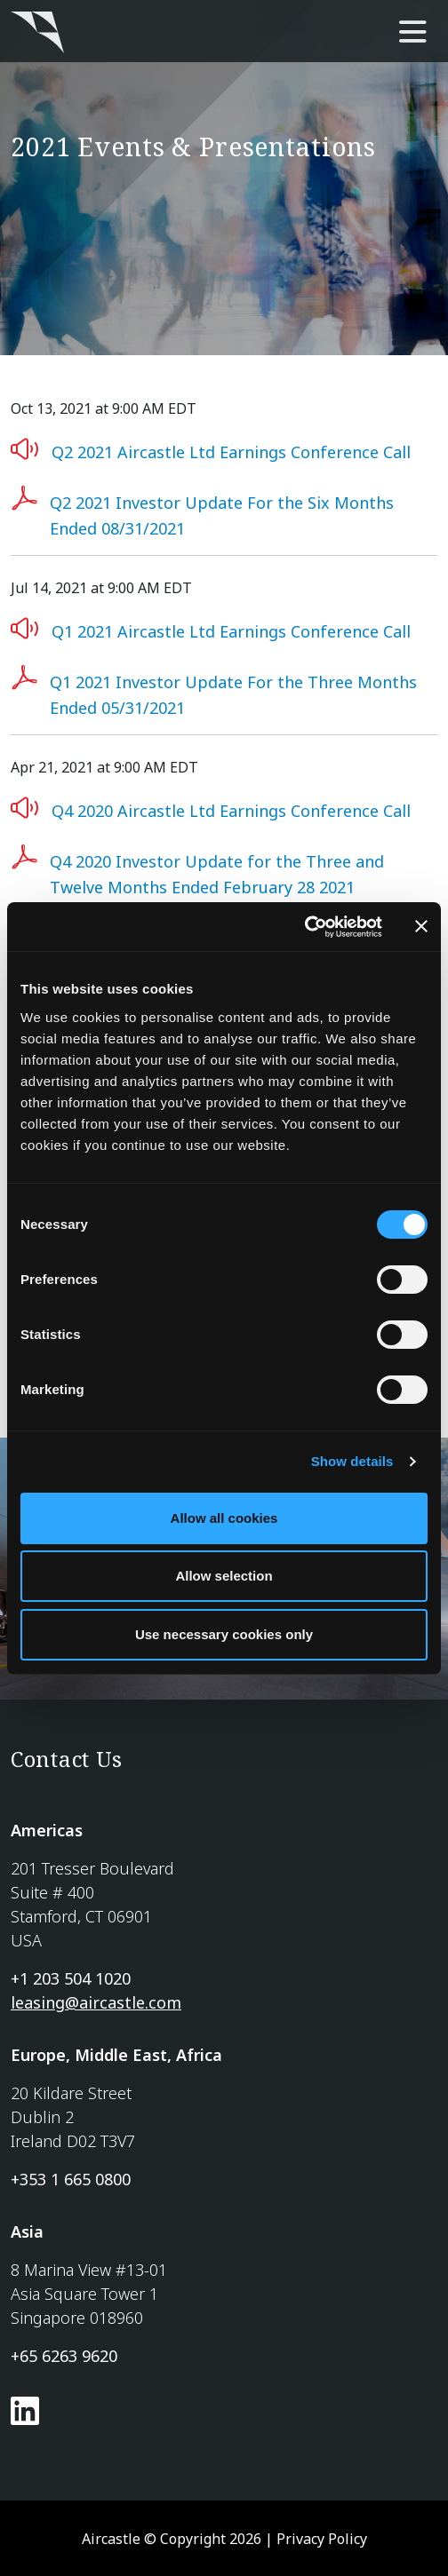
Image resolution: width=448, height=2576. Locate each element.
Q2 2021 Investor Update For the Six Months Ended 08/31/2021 (222, 515)
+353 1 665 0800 (71, 2179)
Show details (352, 1461)
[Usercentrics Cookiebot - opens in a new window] (304, 927)
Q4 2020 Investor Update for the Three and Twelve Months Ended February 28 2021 (217, 874)
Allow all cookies (224, 1518)
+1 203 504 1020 (71, 1978)
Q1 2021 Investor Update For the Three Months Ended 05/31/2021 (233, 694)
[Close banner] (421, 926)
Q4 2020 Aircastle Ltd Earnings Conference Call (231, 810)
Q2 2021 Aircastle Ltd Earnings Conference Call (231, 452)
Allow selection (223, 1575)
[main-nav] (412, 33)
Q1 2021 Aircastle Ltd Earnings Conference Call (231, 631)
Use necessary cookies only (224, 1634)
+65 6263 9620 (64, 2355)
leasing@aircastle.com (96, 2002)
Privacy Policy (321, 2538)
